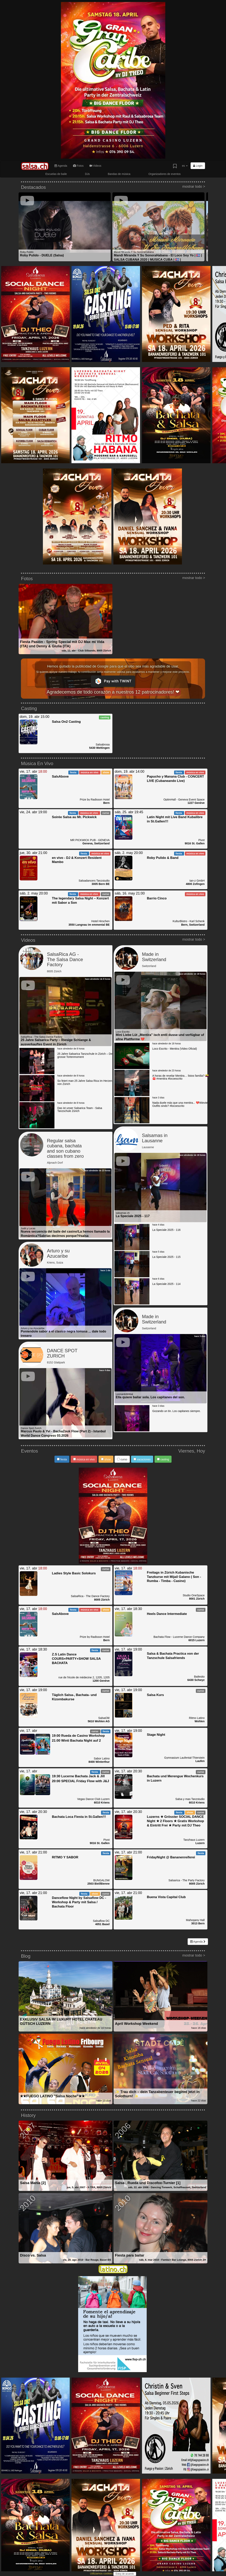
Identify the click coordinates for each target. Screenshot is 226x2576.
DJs (87, 173)
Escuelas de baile (56, 173)
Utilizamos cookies (101, 2573)
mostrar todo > (193, 186)
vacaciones (142, 1459)
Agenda (60, 165)
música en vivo (84, 1459)
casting (163, 1459)
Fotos (78, 165)
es (185, 165)
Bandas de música (119, 173)
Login (197, 165)
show (106, 1459)
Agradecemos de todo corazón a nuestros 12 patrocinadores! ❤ (113, 692)
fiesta (62, 1459)
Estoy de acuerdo (125, 2573)
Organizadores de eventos (164, 173)
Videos (95, 165)
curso (122, 1459)
